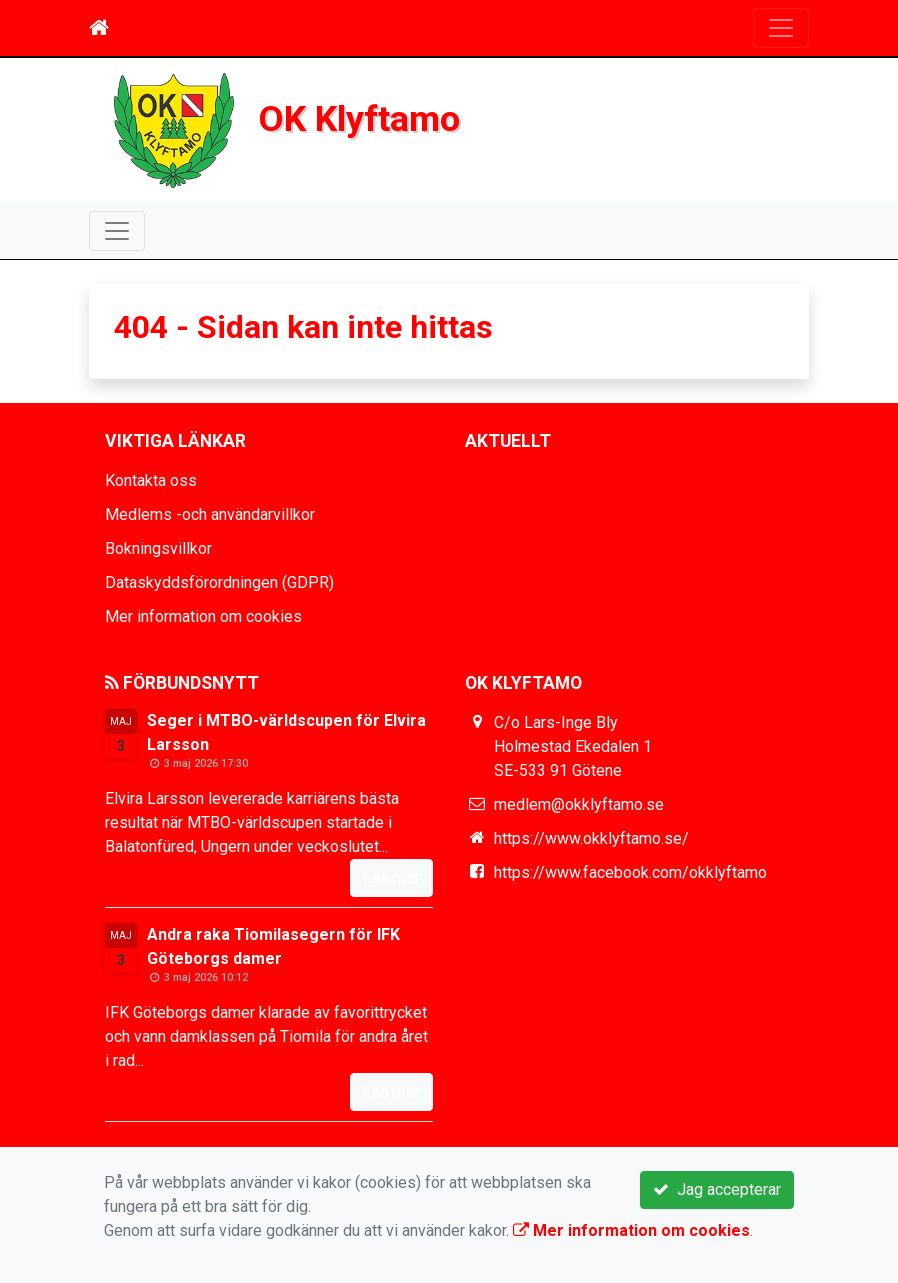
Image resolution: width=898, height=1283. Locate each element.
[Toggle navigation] (781, 28)
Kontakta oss (151, 480)
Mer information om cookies (203, 616)
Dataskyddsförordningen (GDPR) (219, 582)
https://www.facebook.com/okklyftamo (630, 872)
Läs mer (391, 877)
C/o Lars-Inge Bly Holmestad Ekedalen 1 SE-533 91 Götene (573, 746)
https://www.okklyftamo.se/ (591, 838)
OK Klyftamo (359, 119)
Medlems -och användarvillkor (210, 514)
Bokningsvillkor (158, 548)
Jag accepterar (717, 1189)
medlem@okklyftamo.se (579, 804)
